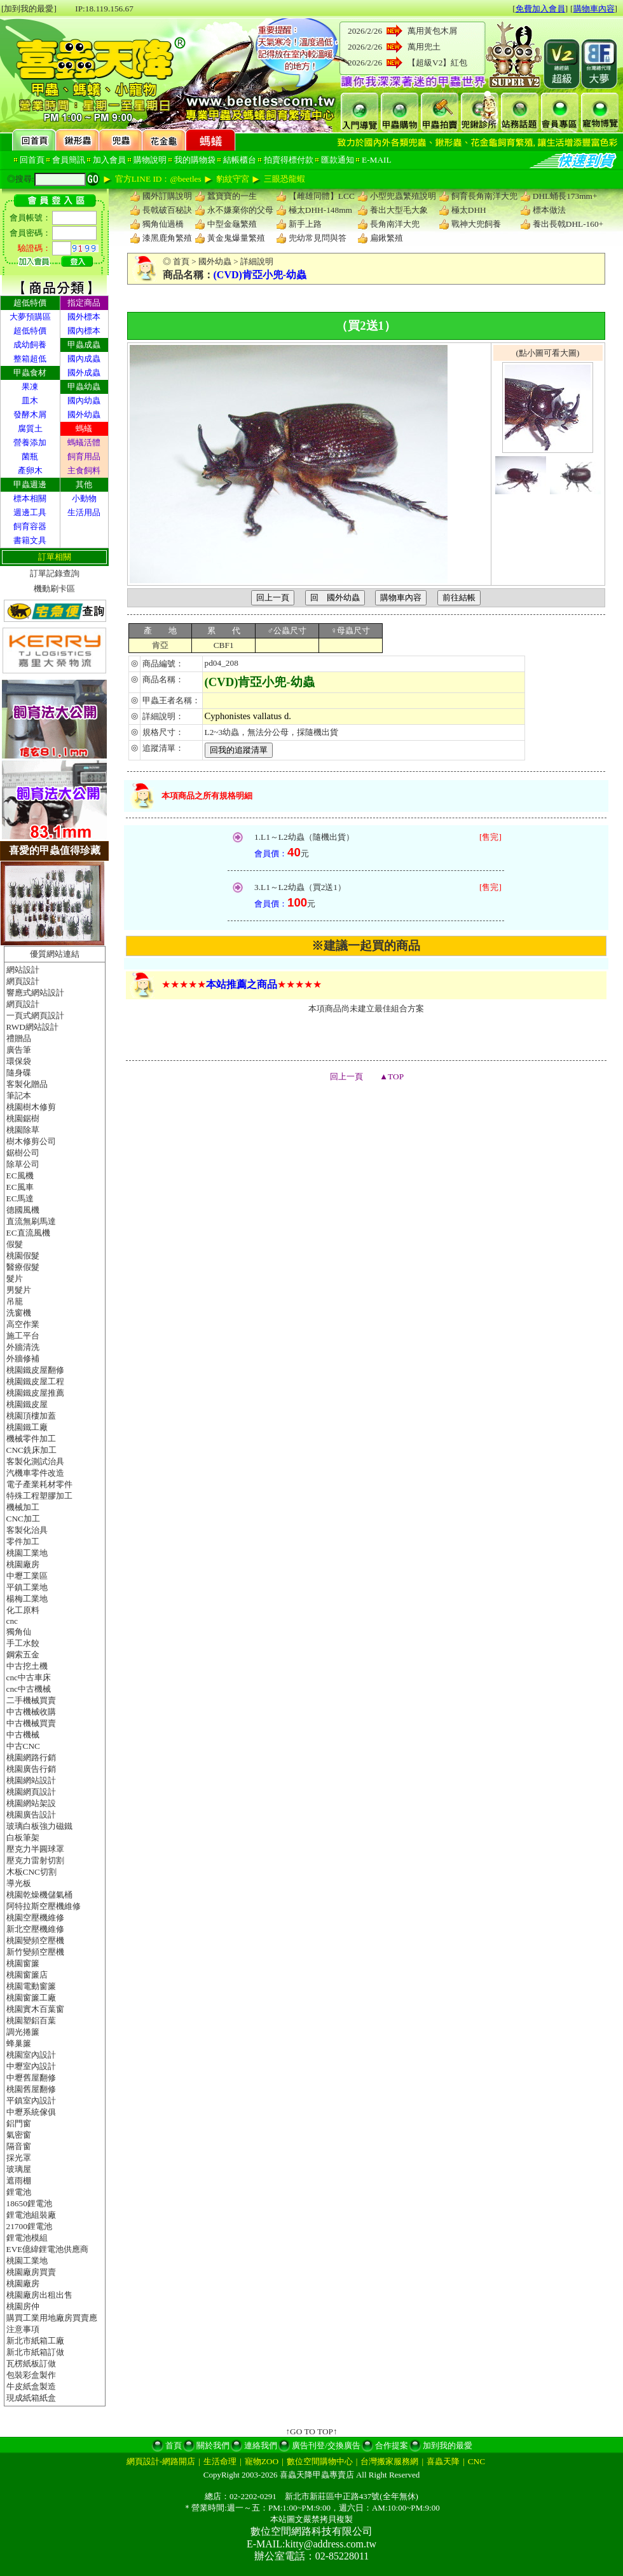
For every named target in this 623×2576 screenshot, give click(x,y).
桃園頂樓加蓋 (31, 1415)
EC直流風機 (28, 1232)
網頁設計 (22, 981)
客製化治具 (27, 1530)
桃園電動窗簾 (31, 1986)
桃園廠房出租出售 (39, 2295)
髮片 (14, 1278)
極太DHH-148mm (320, 210)
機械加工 (22, 1507)
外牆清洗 (22, 1347)
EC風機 (20, 1175)
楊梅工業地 (27, 1598)
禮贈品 (18, 1038)
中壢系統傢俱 (31, 2112)
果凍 (30, 386)
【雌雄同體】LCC (322, 196)
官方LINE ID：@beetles (158, 179)
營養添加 (29, 442)
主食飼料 (83, 470)
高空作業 (22, 1324)
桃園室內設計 (31, 2055)
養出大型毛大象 (399, 210)
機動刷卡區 (54, 588)
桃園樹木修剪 (31, 1107)
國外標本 (83, 316)
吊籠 (14, 1301)
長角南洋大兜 (395, 224)
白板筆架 (22, 1837)
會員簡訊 (68, 160)
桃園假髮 (22, 1255)
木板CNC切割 (31, 1872)
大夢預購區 (30, 316)
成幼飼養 (29, 344)
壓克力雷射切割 (35, 1860)
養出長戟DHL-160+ (568, 224)
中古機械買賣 (31, 1723)
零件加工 (22, 1541)
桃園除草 (22, 1130)
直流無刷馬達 (31, 1221)
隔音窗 (18, 2146)
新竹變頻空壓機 (35, 1952)
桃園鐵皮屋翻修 (35, 1370)
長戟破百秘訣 (167, 210)
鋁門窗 (18, 2123)
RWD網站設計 (32, 1027)
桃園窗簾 (22, 1963)
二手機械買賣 (31, 1700)
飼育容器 (29, 526)
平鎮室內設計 (31, 2100)
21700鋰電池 (29, 2226)
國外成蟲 (83, 372)
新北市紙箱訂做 (35, 2352)
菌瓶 (30, 456)
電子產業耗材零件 (39, 1484)
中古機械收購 (31, 1711)
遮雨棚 (18, 2180)
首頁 (181, 261)
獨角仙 (18, 1631)
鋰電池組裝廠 (31, 2215)
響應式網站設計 (35, 992)
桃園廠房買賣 (31, 2272)
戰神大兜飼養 (476, 224)
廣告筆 (18, 1050)
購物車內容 (594, 8)
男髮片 (18, 1290)
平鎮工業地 (27, 1587)
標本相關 (29, 498)
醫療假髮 (22, 1267)
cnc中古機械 (28, 1689)
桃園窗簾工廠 (31, 1997)
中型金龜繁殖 (232, 224)
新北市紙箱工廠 (35, 2340)
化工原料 (22, 1610)
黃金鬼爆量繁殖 (236, 238)
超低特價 (29, 330)
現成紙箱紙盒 (31, 2398)
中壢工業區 (27, 1576)
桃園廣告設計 (31, 1814)
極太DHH (468, 210)
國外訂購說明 (167, 196)
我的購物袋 (195, 160)
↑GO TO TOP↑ (311, 2431)
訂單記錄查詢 (54, 573)
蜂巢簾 (18, 2043)
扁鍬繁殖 (386, 238)
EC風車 (20, 1187)
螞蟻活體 (83, 442)
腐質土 (30, 428)
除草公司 (22, 1164)
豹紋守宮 (232, 179)
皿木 (30, 400)
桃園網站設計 (31, 1780)
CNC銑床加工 (31, 1450)
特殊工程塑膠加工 (39, 1495)
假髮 (14, 1244)
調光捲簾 (22, 2032)
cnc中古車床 (28, 1677)
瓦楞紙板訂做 (31, 2363)
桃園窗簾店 (27, 1974)
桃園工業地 (27, 1553)
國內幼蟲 (83, 400)
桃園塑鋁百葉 (31, 2020)
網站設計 (22, 969)
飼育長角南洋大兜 (484, 196)
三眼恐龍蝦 (284, 179)
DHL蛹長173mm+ (565, 196)
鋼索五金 (22, 1654)
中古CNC (23, 1746)
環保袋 (18, 1061)
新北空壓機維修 (35, 1929)
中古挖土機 (27, 1666)
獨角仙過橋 (163, 224)
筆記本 (18, 1095)
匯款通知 (337, 160)
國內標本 (83, 330)
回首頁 (32, 160)
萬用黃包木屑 (432, 31)
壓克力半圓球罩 (35, 1849)
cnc (12, 1621)
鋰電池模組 (27, 2237)
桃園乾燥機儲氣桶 (39, 1894)
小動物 (84, 498)
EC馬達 (20, 1198)
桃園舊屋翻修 (31, 2089)
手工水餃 (22, 1643)
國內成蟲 (83, 358)
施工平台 (22, 1335)
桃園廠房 (22, 1564)
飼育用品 (83, 456)
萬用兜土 (424, 46)
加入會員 (109, 160)
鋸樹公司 (22, 1152)
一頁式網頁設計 (35, 1015)
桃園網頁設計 (31, 1792)
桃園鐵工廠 (27, 1427)
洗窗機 (18, 1313)
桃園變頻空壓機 (35, 1940)
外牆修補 (22, 1358)
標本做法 (549, 210)
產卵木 (30, 470)
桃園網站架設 (31, 1803)
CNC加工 (23, 1518)
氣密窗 (18, 2135)
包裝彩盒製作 (31, 2375)
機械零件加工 (31, 1438)
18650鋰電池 (29, 2203)
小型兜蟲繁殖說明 (403, 196)
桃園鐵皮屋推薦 (35, 1393)
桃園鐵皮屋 (27, 1404)
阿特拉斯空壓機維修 (43, 1906)
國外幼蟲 (83, 414)
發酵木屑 (29, 414)
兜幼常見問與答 (317, 238)
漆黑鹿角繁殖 (167, 238)
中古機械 (22, 1734)
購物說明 (150, 160)
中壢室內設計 (31, 2066)
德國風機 (22, 1210)
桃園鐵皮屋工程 (35, 1381)
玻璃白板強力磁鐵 (39, 1826)
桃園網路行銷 (31, 1757)
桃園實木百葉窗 (35, 2009)
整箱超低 (29, 358)
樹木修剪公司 (31, 1141)
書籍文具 (29, 540)
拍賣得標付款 (288, 160)
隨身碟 (18, 1072)
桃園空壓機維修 (35, 1917)
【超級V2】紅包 (437, 62)
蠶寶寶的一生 (232, 196)
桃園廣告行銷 (31, 1769)
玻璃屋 (18, 2169)
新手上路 (305, 224)
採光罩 (18, 2157)
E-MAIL (377, 160)
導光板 (18, 1883)
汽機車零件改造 (35, 1473)
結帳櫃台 (239, 160)
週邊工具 (29, 512)
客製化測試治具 (35, 1461)
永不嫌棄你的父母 (240, 210)
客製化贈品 (27, 1084)
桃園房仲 (22, 2306)
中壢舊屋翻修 (31, 2077)
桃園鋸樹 (22, 1118)
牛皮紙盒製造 (31, 2386)
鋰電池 (18, 2192)
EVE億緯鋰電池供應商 (47, 2249)
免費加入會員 (540, 8)
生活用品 (83, 512)
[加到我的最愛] (29, 8)
